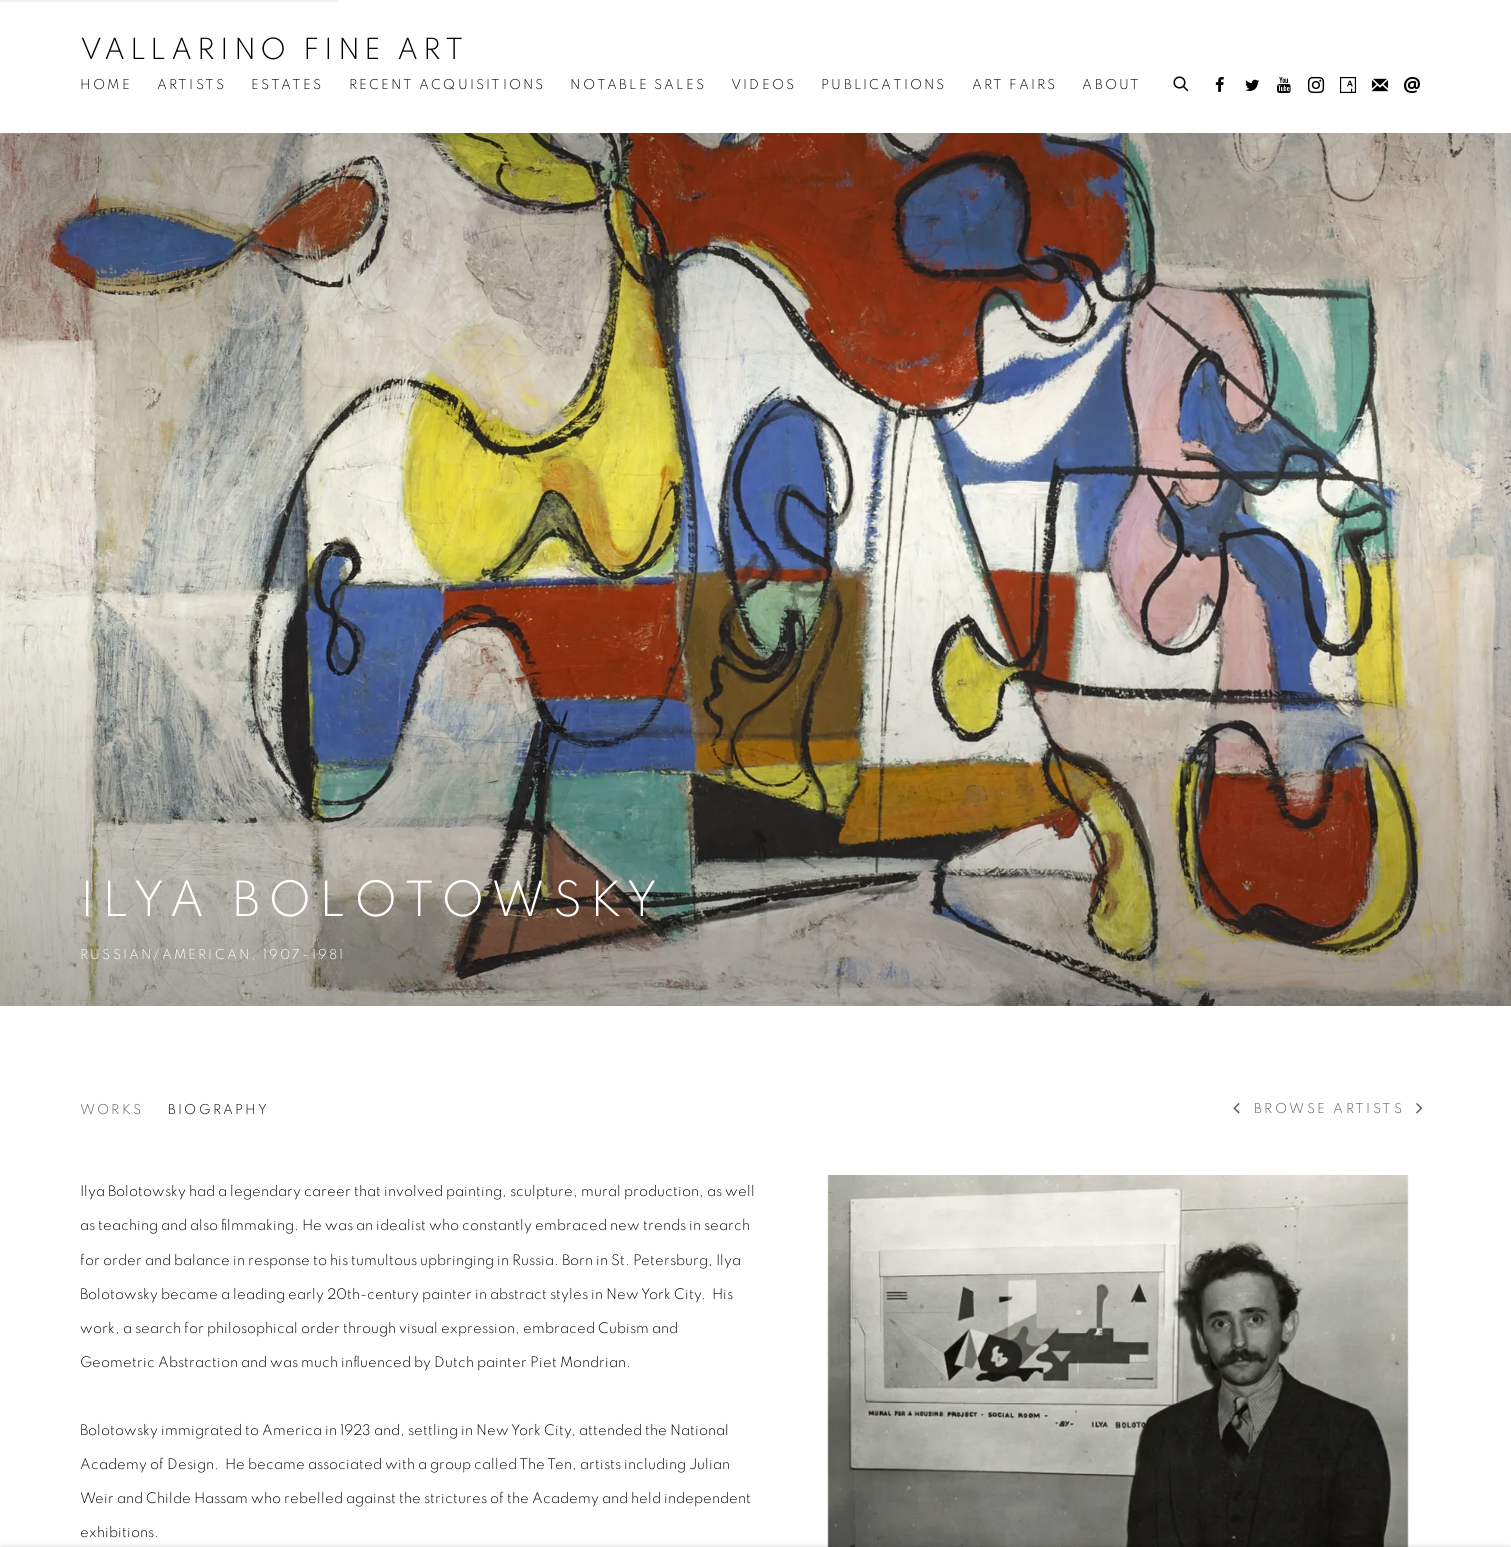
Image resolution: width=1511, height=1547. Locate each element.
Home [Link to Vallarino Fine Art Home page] (106, 85)
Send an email (1412, 86)
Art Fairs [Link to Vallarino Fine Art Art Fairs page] (1015, 85)
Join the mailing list (1380, 86)
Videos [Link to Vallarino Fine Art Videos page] (763, 85)
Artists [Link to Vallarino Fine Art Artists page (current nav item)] (191, 85)
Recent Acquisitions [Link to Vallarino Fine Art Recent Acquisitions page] (447, 85)
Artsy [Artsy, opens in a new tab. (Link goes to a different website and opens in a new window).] (1348, 86)
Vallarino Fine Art (273, 50)
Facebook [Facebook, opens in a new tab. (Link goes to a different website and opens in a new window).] (1220, 86)
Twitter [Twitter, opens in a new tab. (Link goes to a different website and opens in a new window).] (1252, 86)
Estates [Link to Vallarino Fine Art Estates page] (287, 85)
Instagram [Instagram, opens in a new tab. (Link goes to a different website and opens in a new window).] (1316, 86)
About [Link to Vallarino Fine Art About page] (1111, 85)
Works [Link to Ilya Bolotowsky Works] (111, 1110)
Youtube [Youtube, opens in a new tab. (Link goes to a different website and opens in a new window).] (1284, 86)
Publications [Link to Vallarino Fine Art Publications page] (883, 85)
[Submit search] (1182, 81)
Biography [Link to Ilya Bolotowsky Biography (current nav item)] (218, 1110)
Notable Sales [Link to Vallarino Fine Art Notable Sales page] (638, 85)
